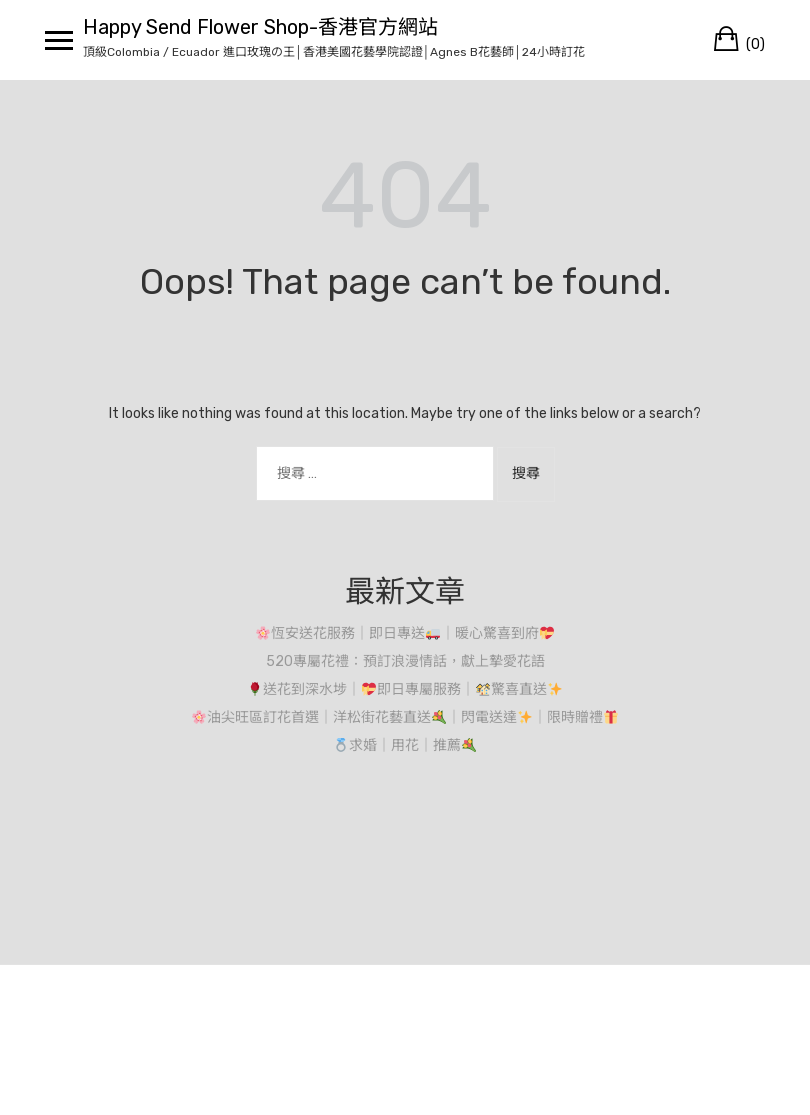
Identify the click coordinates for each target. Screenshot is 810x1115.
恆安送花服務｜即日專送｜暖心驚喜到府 (405, 633)
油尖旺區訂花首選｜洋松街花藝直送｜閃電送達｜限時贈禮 (405, 717)
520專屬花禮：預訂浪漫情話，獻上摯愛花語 (405, 661)
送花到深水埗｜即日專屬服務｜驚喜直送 (405, 689)
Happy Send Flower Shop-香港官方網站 (260, 27)
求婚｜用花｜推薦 (405, 745)
